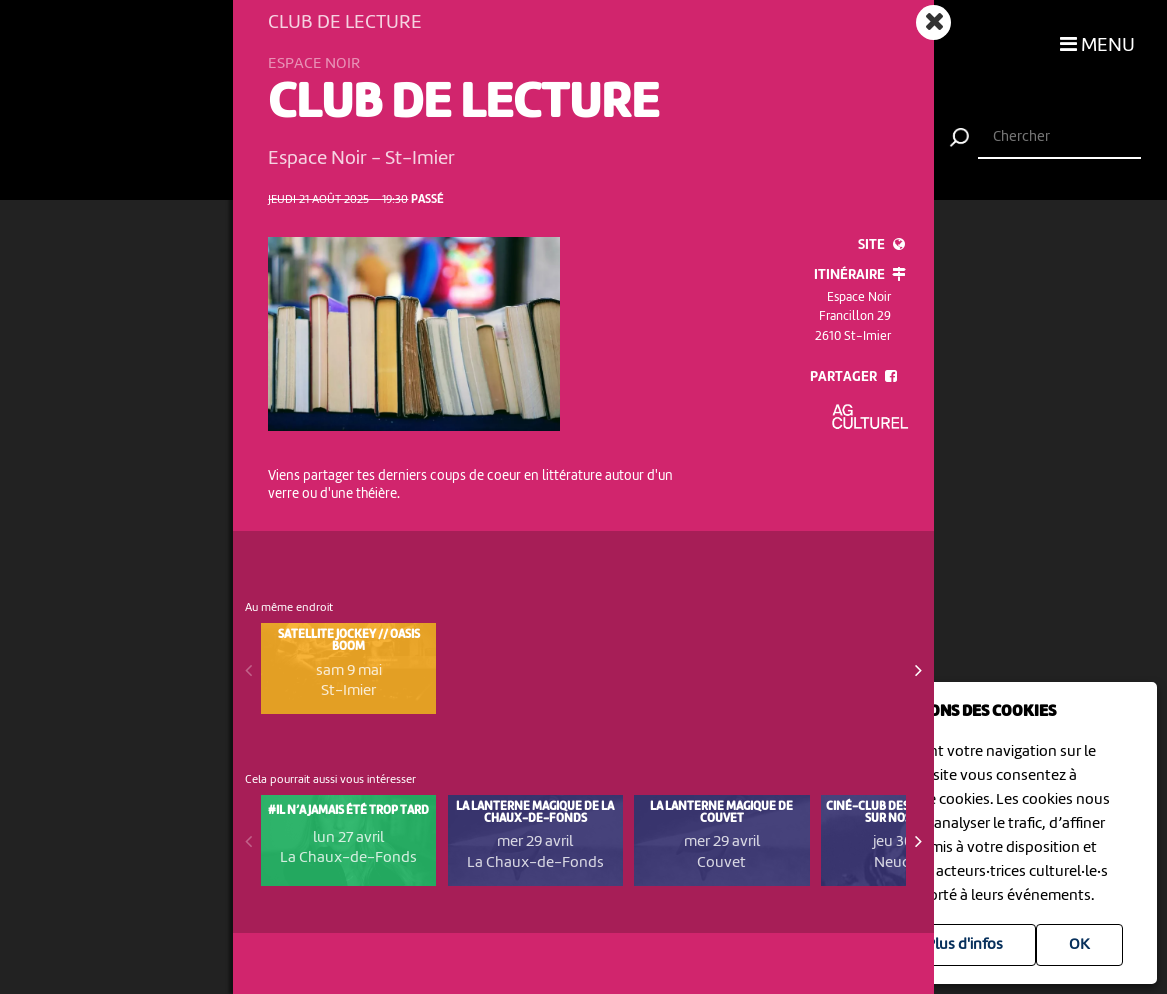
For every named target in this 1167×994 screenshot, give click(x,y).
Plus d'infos (964, 945)
